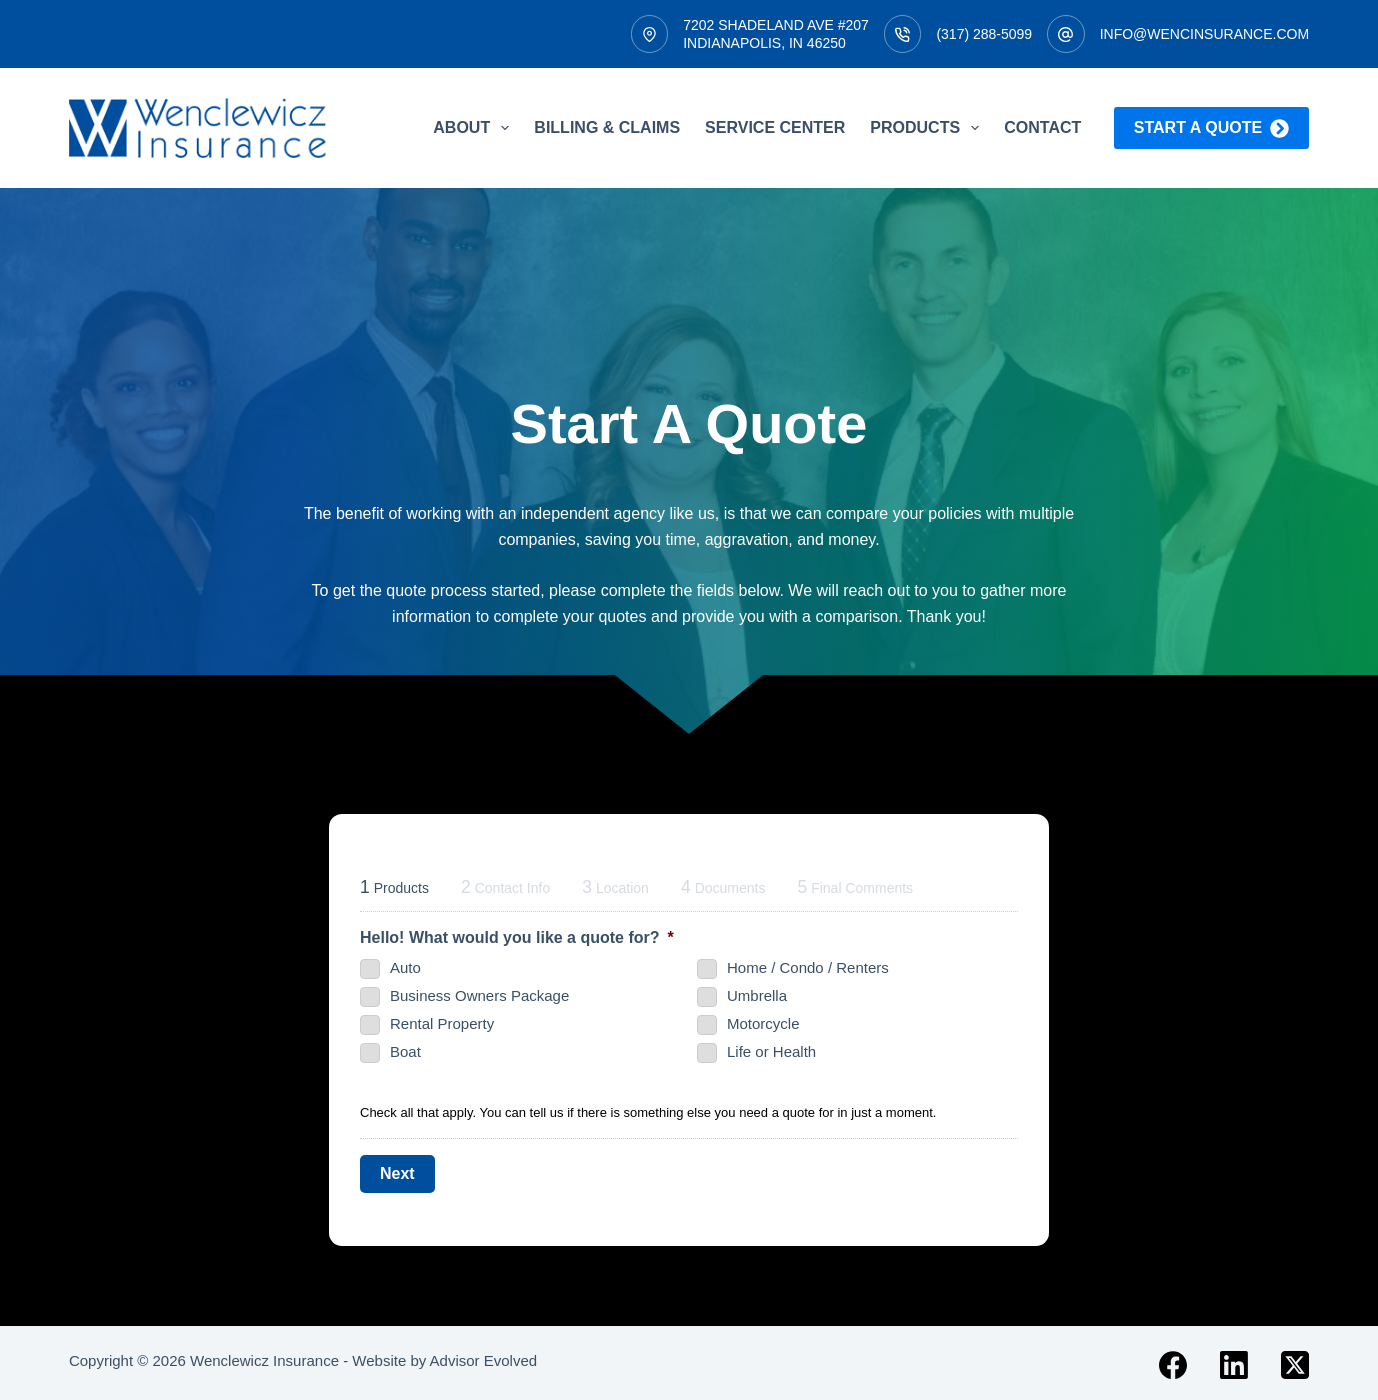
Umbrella (757, 995)
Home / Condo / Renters (808, 967)
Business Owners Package (479, 995)
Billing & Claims (607, 127)
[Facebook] (1173, 1361)
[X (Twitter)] (1295, 1361)
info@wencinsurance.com (1204, 34)
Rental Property (442, 1023)
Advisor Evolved (484, 1356)
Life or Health (771, 1051)
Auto (405, 967)
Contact (1042, 127)
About (475, 128)
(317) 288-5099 (984, 34)
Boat (405, 1051)
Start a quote (1211, 128)
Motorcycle (763, 1023)
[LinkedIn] (1234, 1361)
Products (928, 128)
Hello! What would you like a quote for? (517, 937)
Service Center (775, 127)
